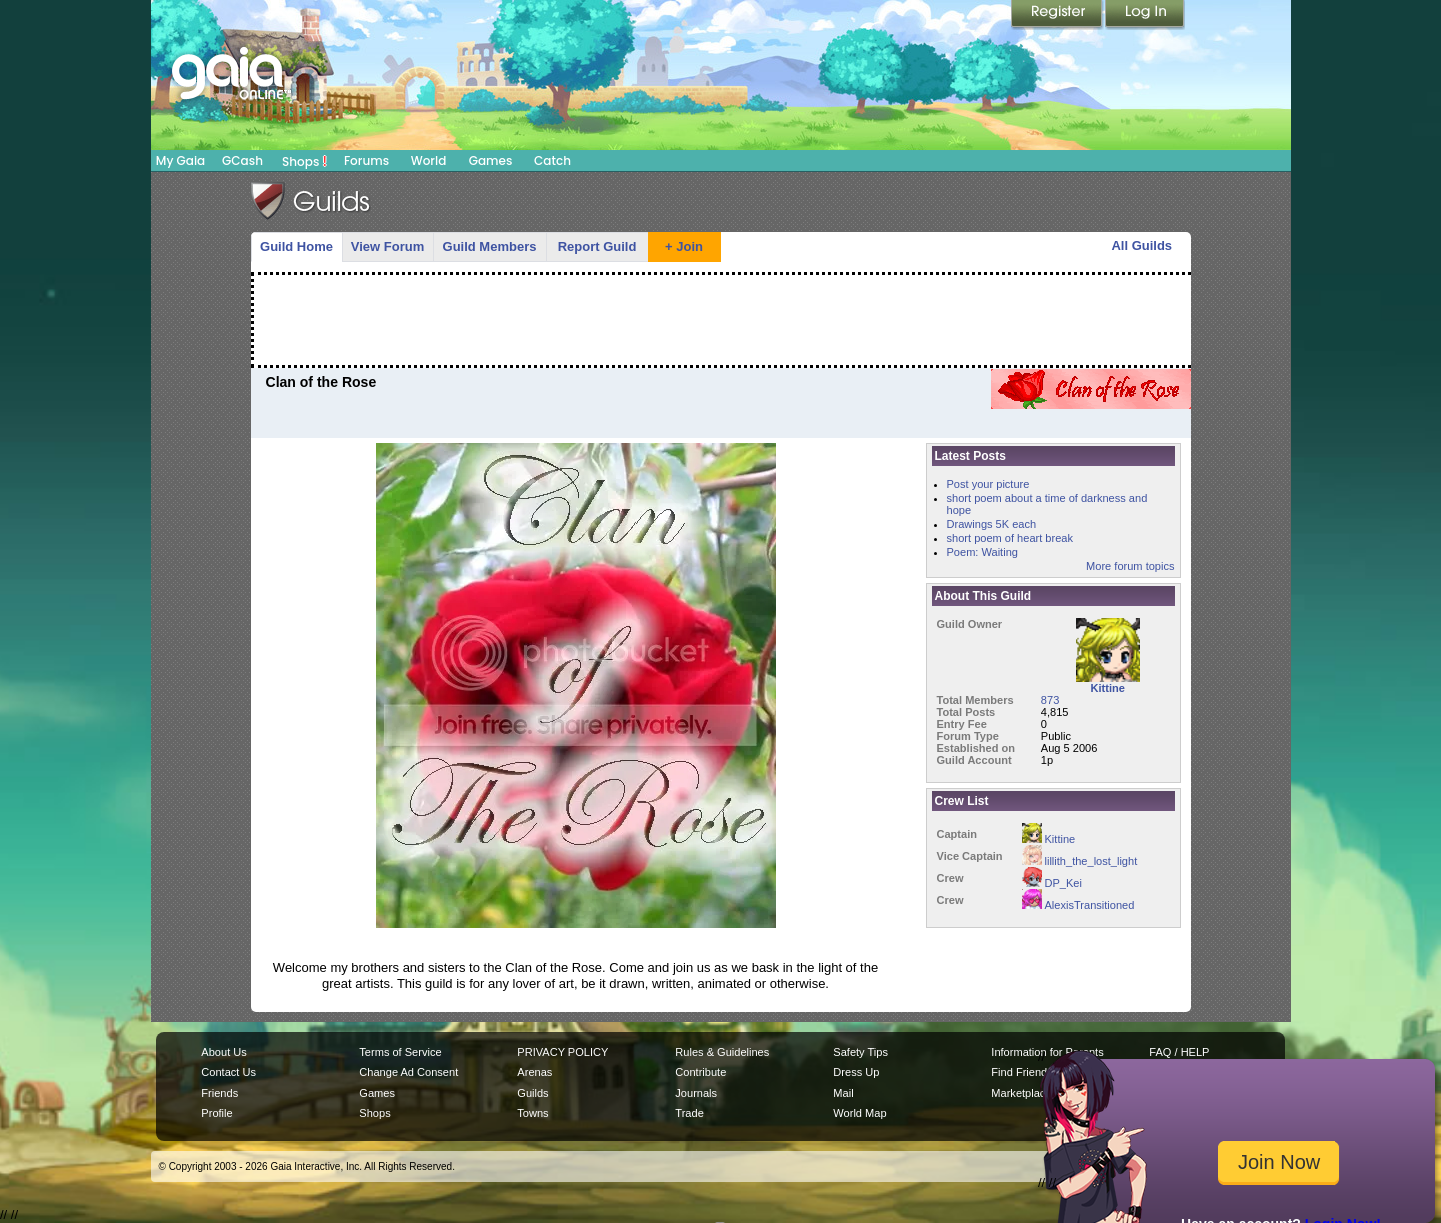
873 (1050, 700)
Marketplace (1021, 1093)
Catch (552, 160)
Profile (216, 1113)
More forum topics (1130, 566)
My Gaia (180, 160)
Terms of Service (400, 1052)
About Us (223, 1052)
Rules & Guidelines (722, 1052)
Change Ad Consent (408, 1072)
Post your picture (988, 484)
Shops (304, 161)
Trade (689, 1113)
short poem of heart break (1010, 538)
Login (1145, 15)
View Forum (387, 246)
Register (1058, 15)
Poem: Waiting (982, 552)
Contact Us (228, 1072)
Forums (366, 160)
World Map (859, 1113)
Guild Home (296, 246)
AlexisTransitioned (1078, 905)
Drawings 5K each (992, 524)
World (429, 160)
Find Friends (1021, 1072)
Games (491, 160)
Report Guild (597, 246)
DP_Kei (1052, 883)
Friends (219, 1093)
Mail (843, 1093)
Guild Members (490, 246)
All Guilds (1141, 245)
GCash (242, 160)
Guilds (532, 1093)
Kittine (1049, 839)
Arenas (534, 1072)
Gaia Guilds (311, 201)
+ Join (684, 246)
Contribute (700, 1072)
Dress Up (856, 1072)
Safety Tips (860, 1052)
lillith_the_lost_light (1080, 861)
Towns (532, 1113)
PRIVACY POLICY (562, 1052)
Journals (696, 1093)
